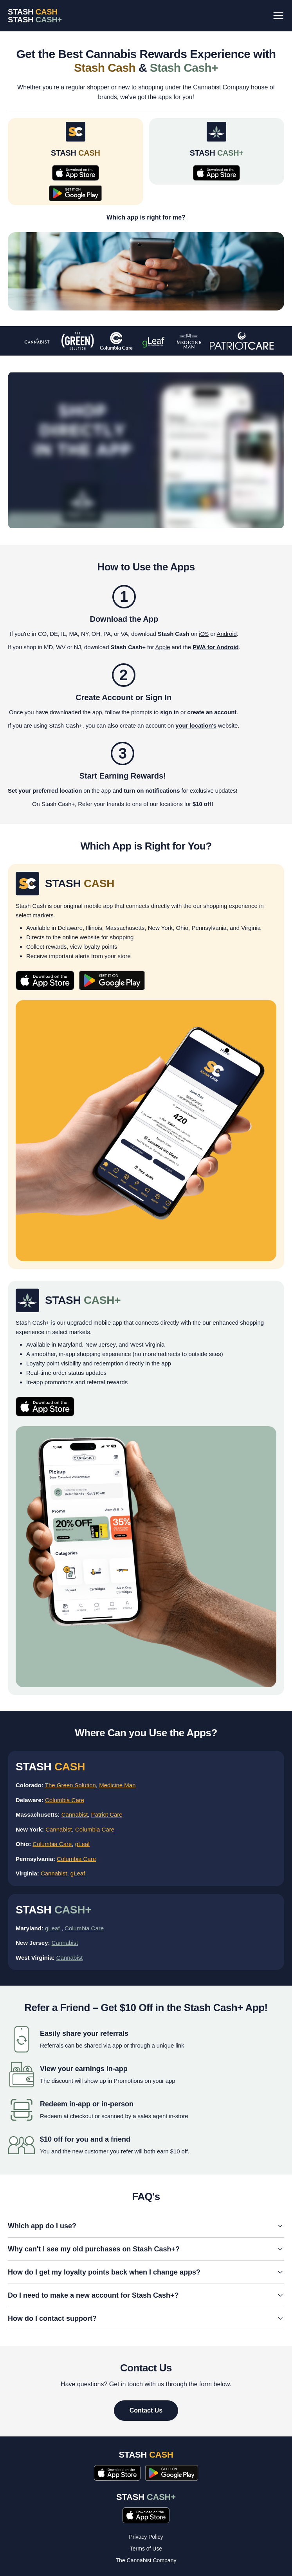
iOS (204, 633)
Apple (162, 647)
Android (227, 633)
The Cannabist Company (146, 2560)
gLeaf (82, 1844)
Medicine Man (117, 1785)
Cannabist (74, 1814)
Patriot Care (107, 1814)
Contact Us (146, 2410)
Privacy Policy (146, 2537)
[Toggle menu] (278, 16)
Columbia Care (64, 1800)
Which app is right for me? (146, 217)
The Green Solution (70, 1785)
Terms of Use (146, 2548)
